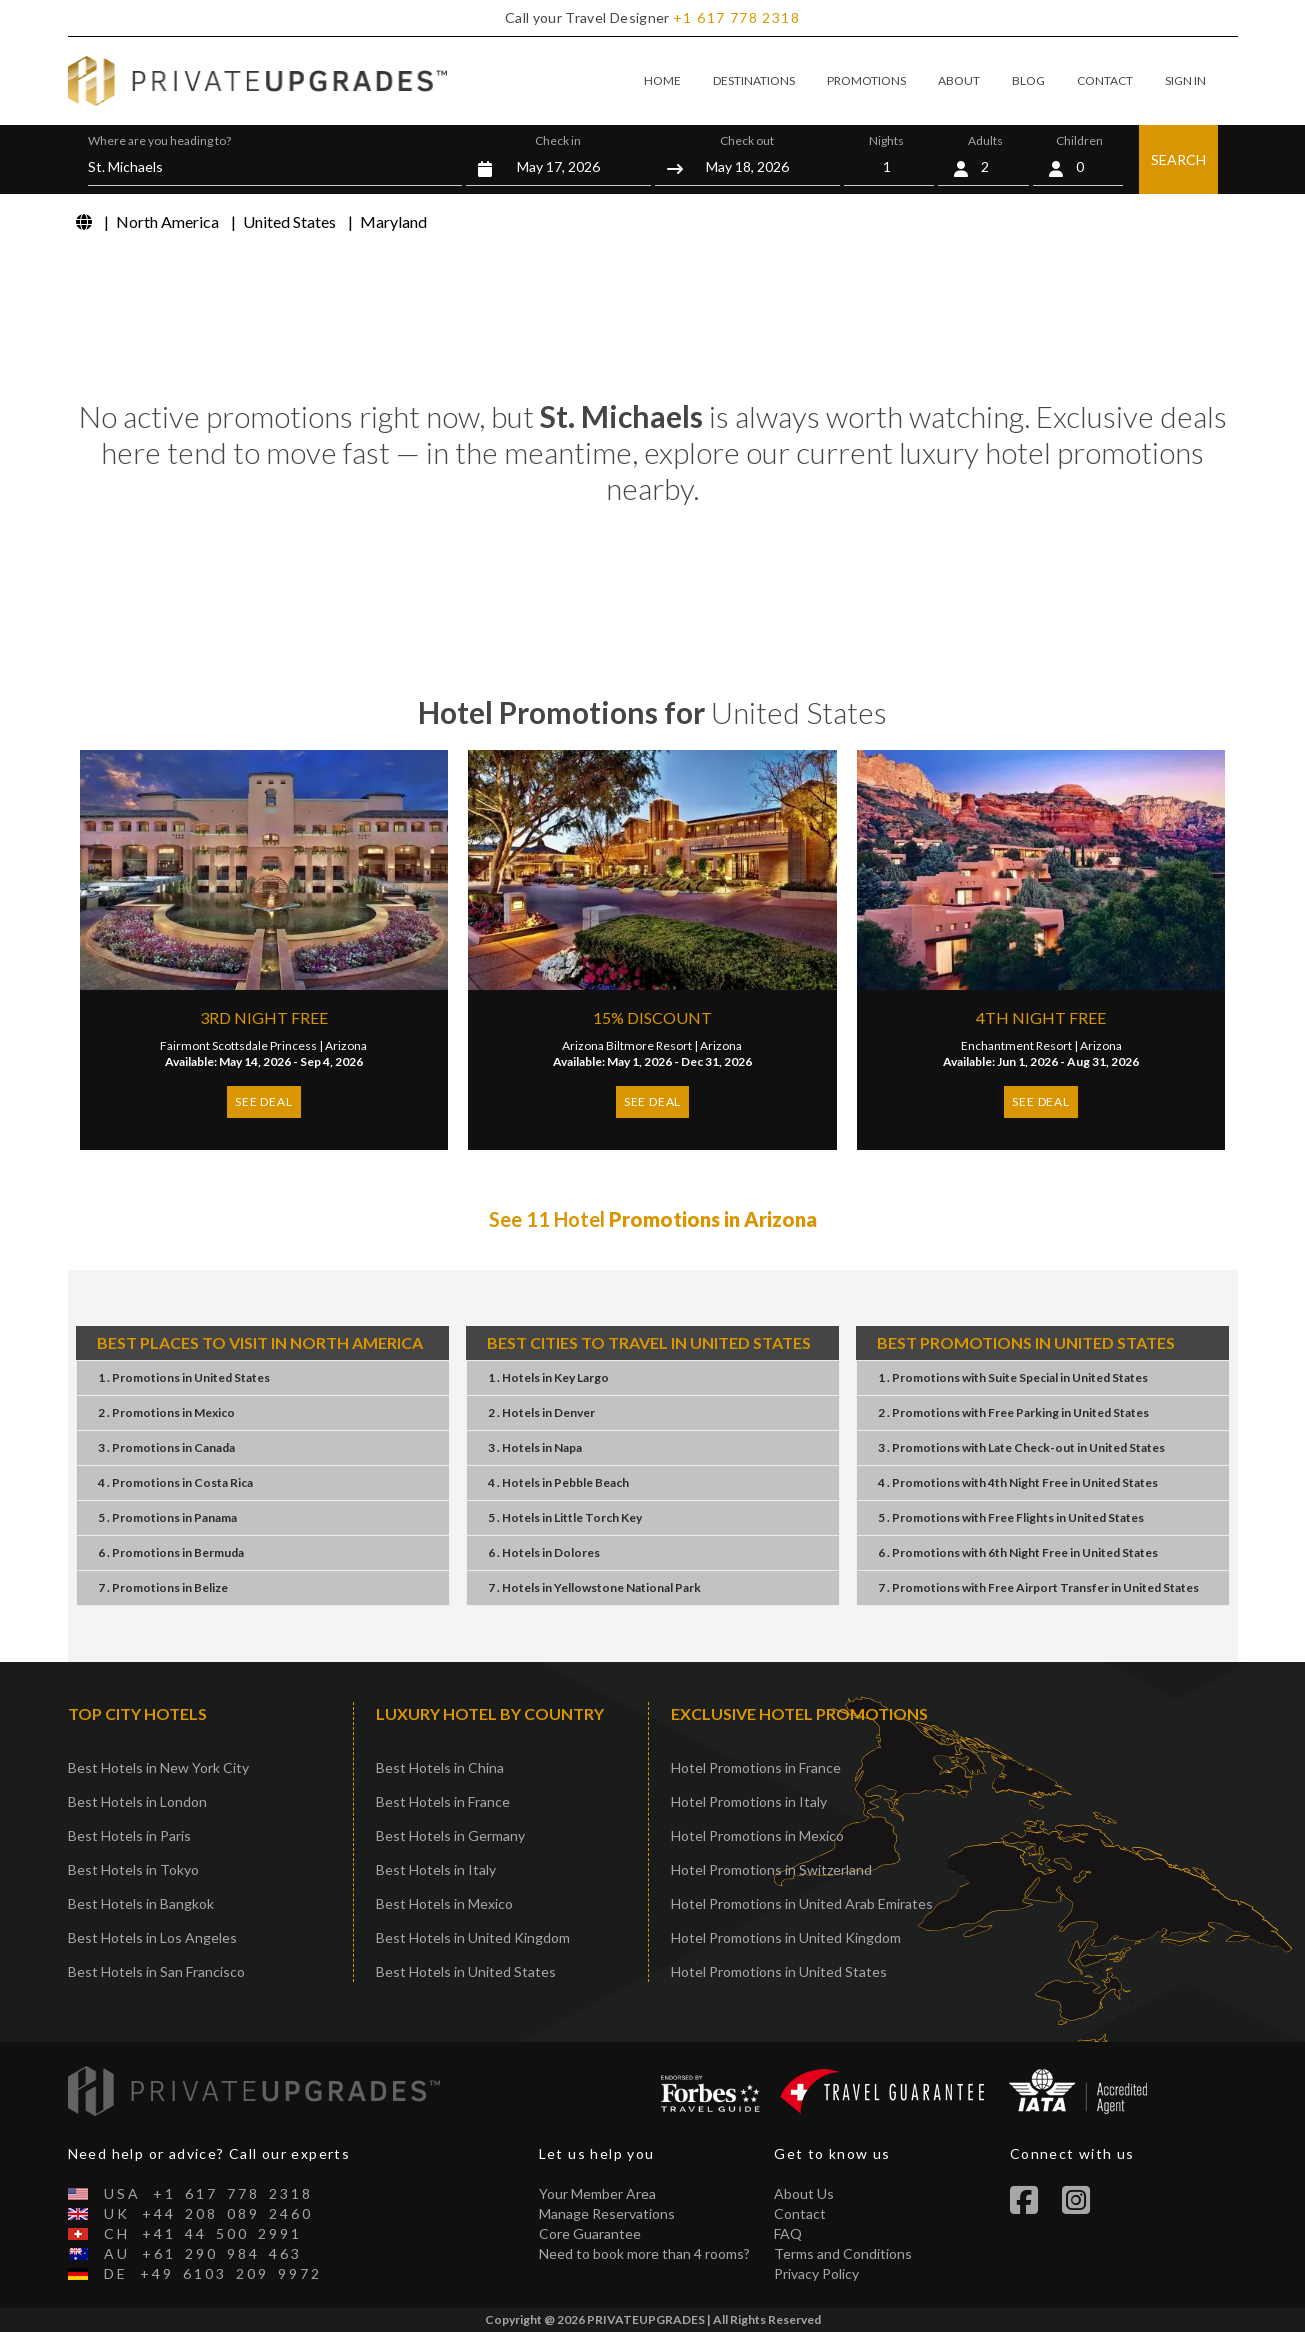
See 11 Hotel (653, 1219)
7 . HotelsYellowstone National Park (594, 1587)
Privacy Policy (816, 2273)
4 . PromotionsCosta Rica (175, 1482)
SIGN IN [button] (1185, 80)
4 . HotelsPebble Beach (558, 1482)
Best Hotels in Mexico (444, 1903)
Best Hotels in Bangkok (141, 1903)
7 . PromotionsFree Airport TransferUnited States (1038, 1587)
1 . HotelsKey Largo (548, 1377)
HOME (662, 80)
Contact (800, 2213)
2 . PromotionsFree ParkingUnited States (1013, 1412)
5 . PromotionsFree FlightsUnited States (1011, 1517)
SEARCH (1178, 159)
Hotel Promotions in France (756, 1767)
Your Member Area (597, 2193)
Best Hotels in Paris (129, 1835)
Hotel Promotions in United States (779, 1971)
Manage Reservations (607, 2213)
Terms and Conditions (843, 2253)
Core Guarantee (590, 2233)
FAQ (788, 2233)
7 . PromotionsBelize (163, 1587)
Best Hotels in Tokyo (133, 1869)
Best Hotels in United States (466, 1971)
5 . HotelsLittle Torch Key (565, 1517)
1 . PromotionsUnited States (184, 1377)
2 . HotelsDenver (541, 1412)
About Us (804, 2193)
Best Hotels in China (440, 1767)
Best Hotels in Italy (436, 1869)
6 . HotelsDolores (544, 1552)
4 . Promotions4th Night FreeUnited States (1018, 1482)
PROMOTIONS (866, 80)
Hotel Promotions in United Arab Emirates (802, 1903)
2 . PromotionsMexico (166, 1412)
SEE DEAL (263, 1101)
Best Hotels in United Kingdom (473, 1937)
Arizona (346, 1045)
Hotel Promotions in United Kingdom (786, 1937)
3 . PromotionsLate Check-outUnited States (1021, 1447)
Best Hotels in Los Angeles (152, 1937)
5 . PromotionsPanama (167, 1517)
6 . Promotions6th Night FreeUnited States (1018, 1552)
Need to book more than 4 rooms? (644, 2253)
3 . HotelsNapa (535, 1447)
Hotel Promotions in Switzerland (771, 1869)
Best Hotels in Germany (450, 1835)
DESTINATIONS (754, 80)
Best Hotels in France (443, 1801)
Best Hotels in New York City (158, 1767)
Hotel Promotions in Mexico (757, 1835)
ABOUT (959, 80)
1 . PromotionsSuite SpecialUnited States (1013, 1377)
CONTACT (1105, 80)
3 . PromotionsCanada (166, 1447)
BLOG (1028, 80)
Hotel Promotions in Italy (749, 1801)
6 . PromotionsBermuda (171, 1552)
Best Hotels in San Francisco (156, 1971)
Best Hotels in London (137, 1801)
